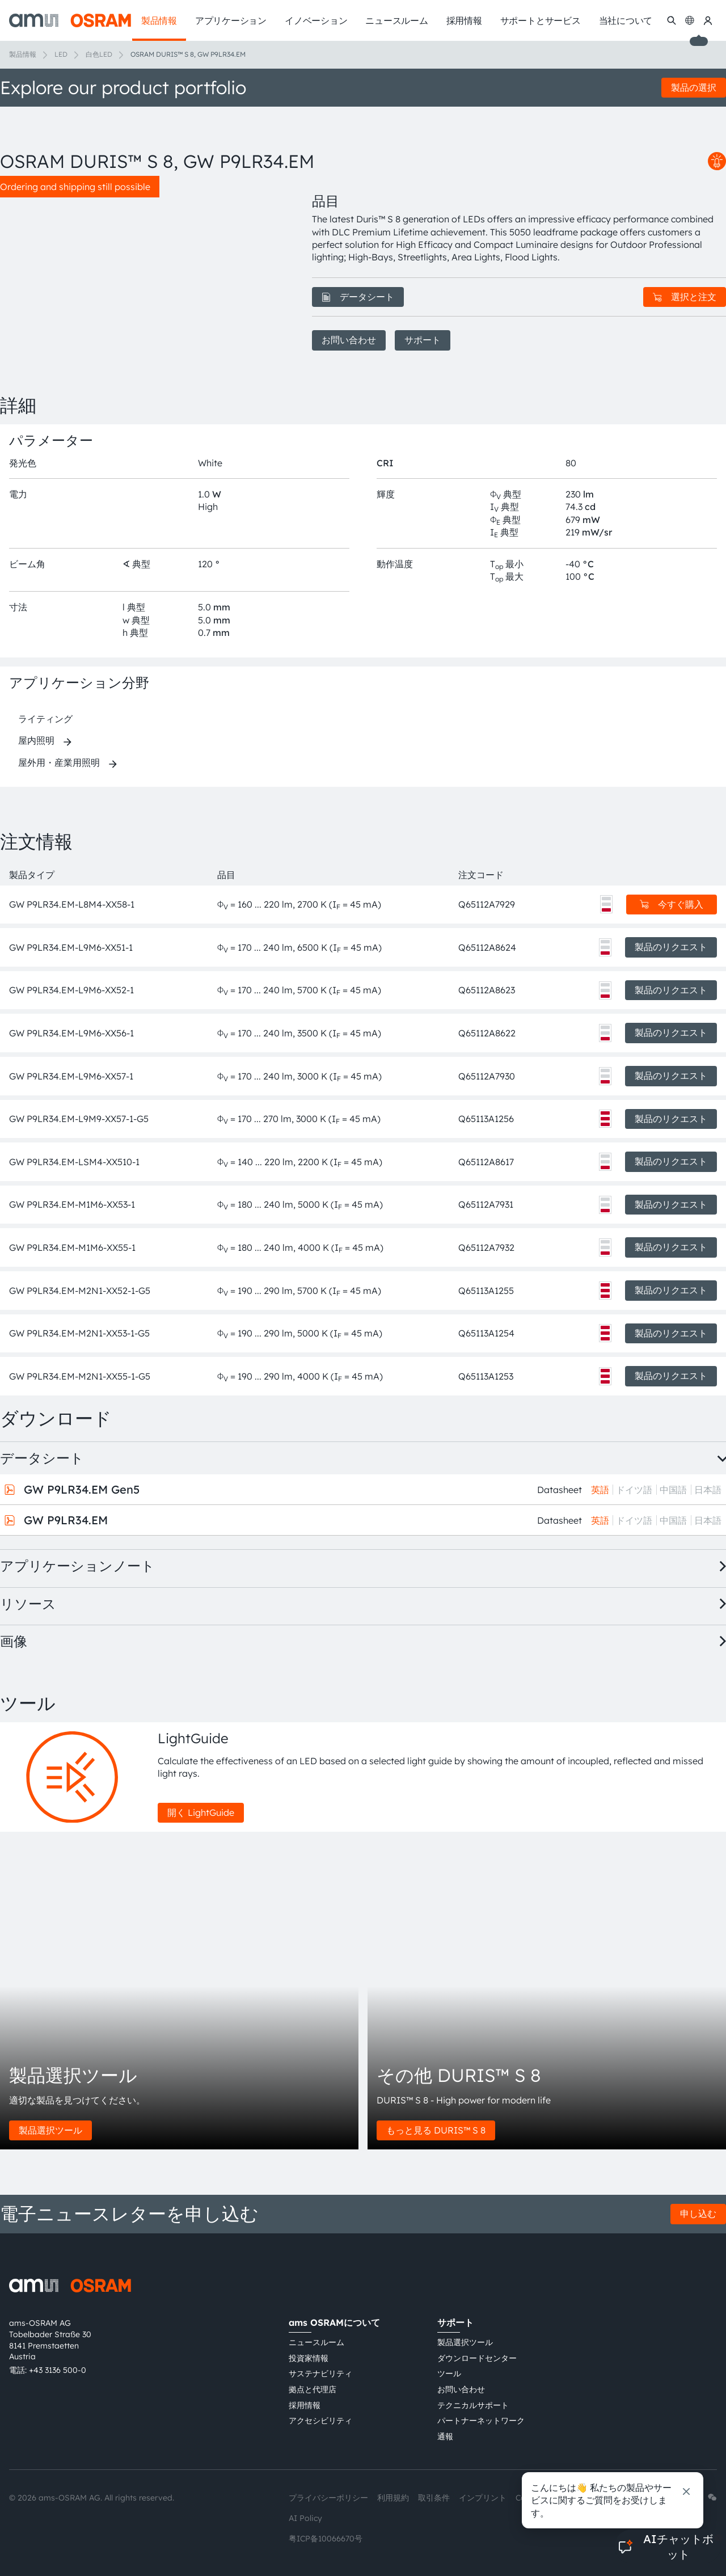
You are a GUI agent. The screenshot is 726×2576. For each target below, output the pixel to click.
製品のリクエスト (671, 946)
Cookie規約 (537, 2498)
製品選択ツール (50, 2130)
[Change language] (690, 20)
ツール (449, 2373)
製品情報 (22, 54)
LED (60, 54)
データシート (358, 296)
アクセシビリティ (320, 2420)
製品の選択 (693, 87)
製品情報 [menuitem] (159, 20)
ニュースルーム (316, 2342)
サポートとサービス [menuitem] (540, 20)
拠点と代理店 (312, 2389)
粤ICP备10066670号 (325, 2538)
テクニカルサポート (473, 2405)
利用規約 (393, 2498)
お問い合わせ (349, 339)
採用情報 (304, 2405)
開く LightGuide (200, 1812)
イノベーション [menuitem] (316, 20)
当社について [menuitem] (626, 20)
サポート (422, 339)
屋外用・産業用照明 (59, 762)
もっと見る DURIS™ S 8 (436, 2130)
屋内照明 (36, 740)
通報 (445, 2436)
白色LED (99, 54)
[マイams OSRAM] (708, 20)
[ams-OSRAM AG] (70, 20)
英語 (600, 1489)
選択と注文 (684, 296)
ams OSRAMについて (334, 2322)
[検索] (671, 20)
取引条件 (434, 2498)
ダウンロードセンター (477, 2358)
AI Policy (305, 2518)
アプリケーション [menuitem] (231, 20)
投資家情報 (308, 2358)
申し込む (698, 2213)
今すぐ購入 (671, 904)
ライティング (45, 718)
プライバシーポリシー (328, 2498)
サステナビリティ (320, 2373)
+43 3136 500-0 (57, 2370)
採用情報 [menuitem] (464, 20)
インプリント (482, 2498)
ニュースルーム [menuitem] (396, 20)
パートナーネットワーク (481, 2420)
